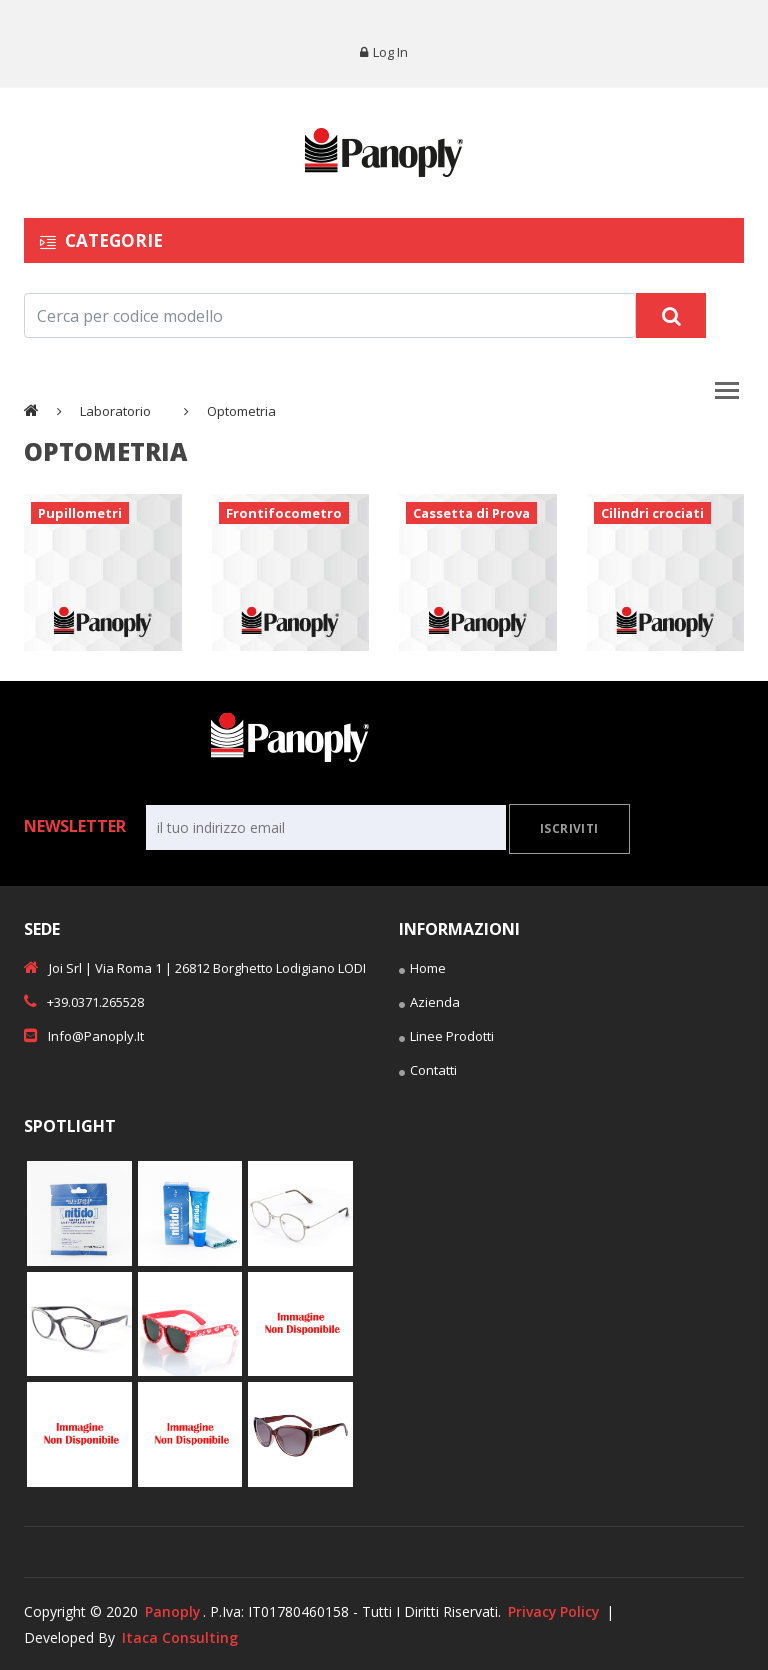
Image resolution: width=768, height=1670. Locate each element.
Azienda (429, 1005)
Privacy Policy (555, 1611)
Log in (384, 52)
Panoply (173, 1611)
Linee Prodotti (446, 1039)
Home (422, 971)
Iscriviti (569, 829)
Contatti (428, 1073)
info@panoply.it (84, 1036)
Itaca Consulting (180, 1636)
